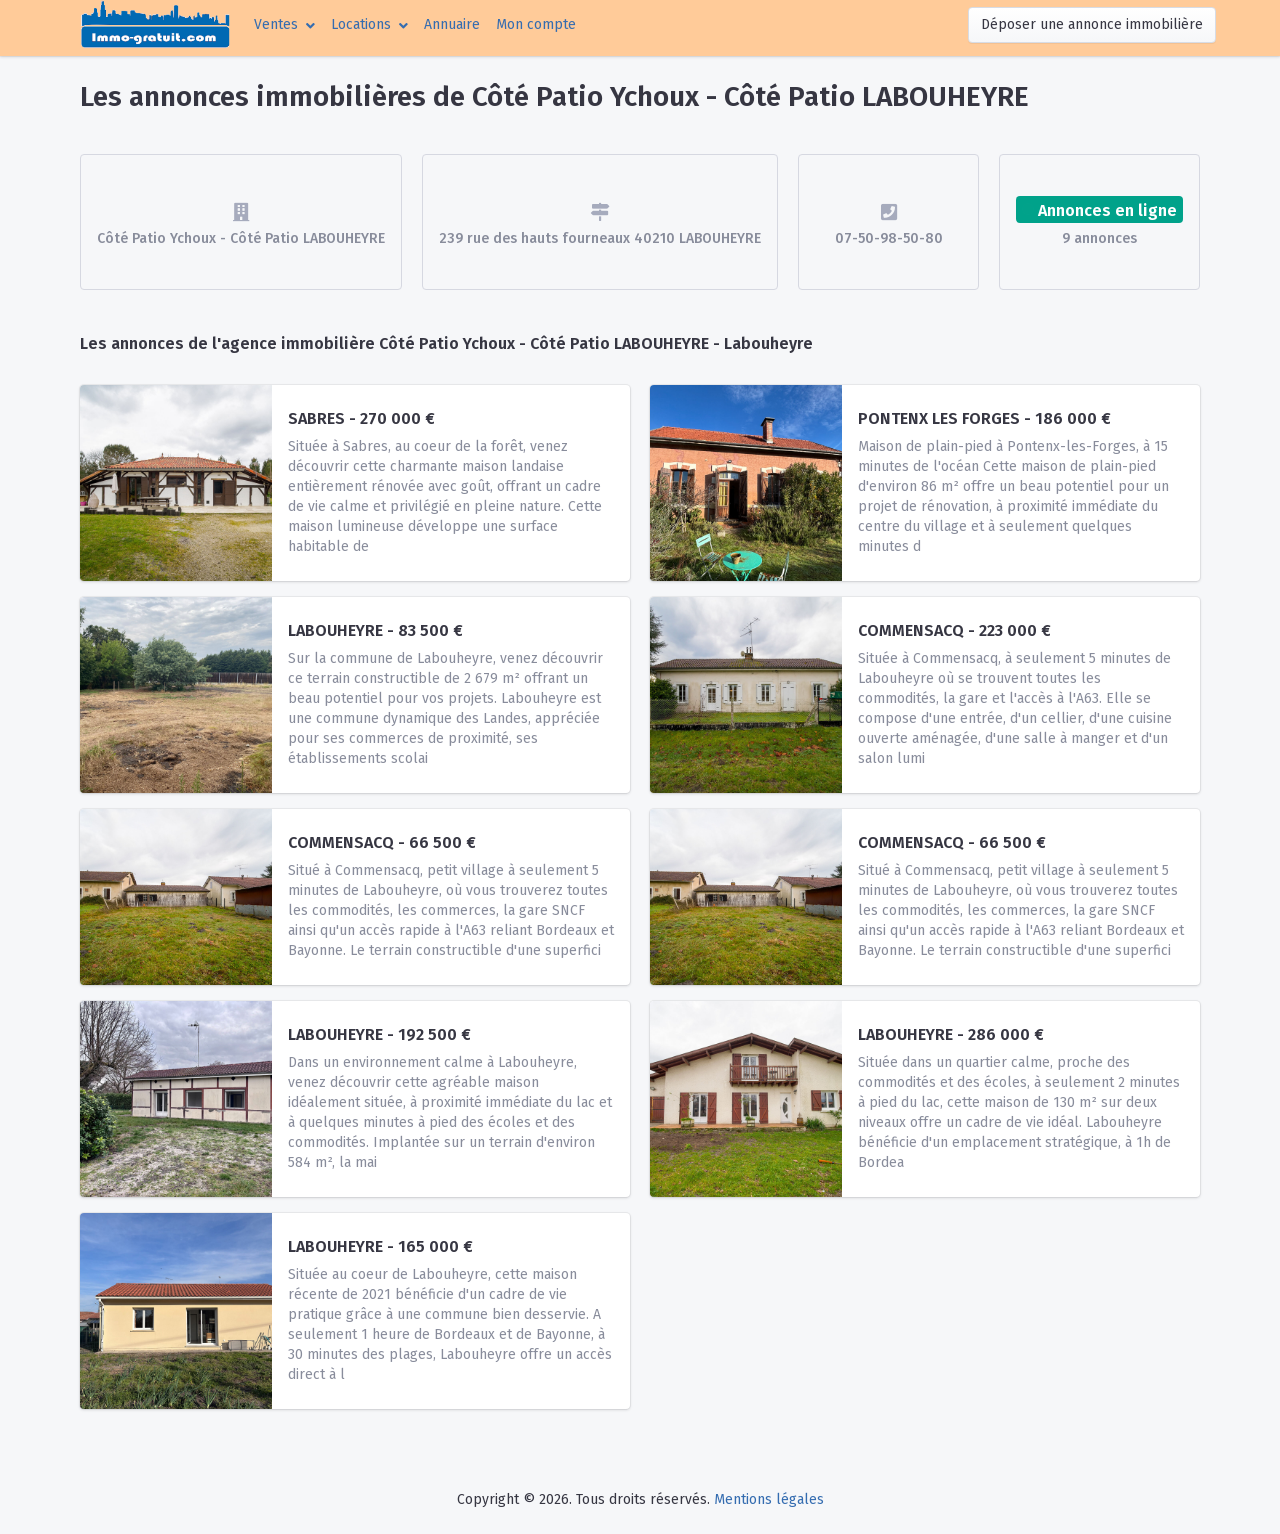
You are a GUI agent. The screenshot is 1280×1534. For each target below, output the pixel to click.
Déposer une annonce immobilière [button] (1092, 24)
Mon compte (540, 23)
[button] (284, 24)
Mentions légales (769, 1499)
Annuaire (452, 24)
